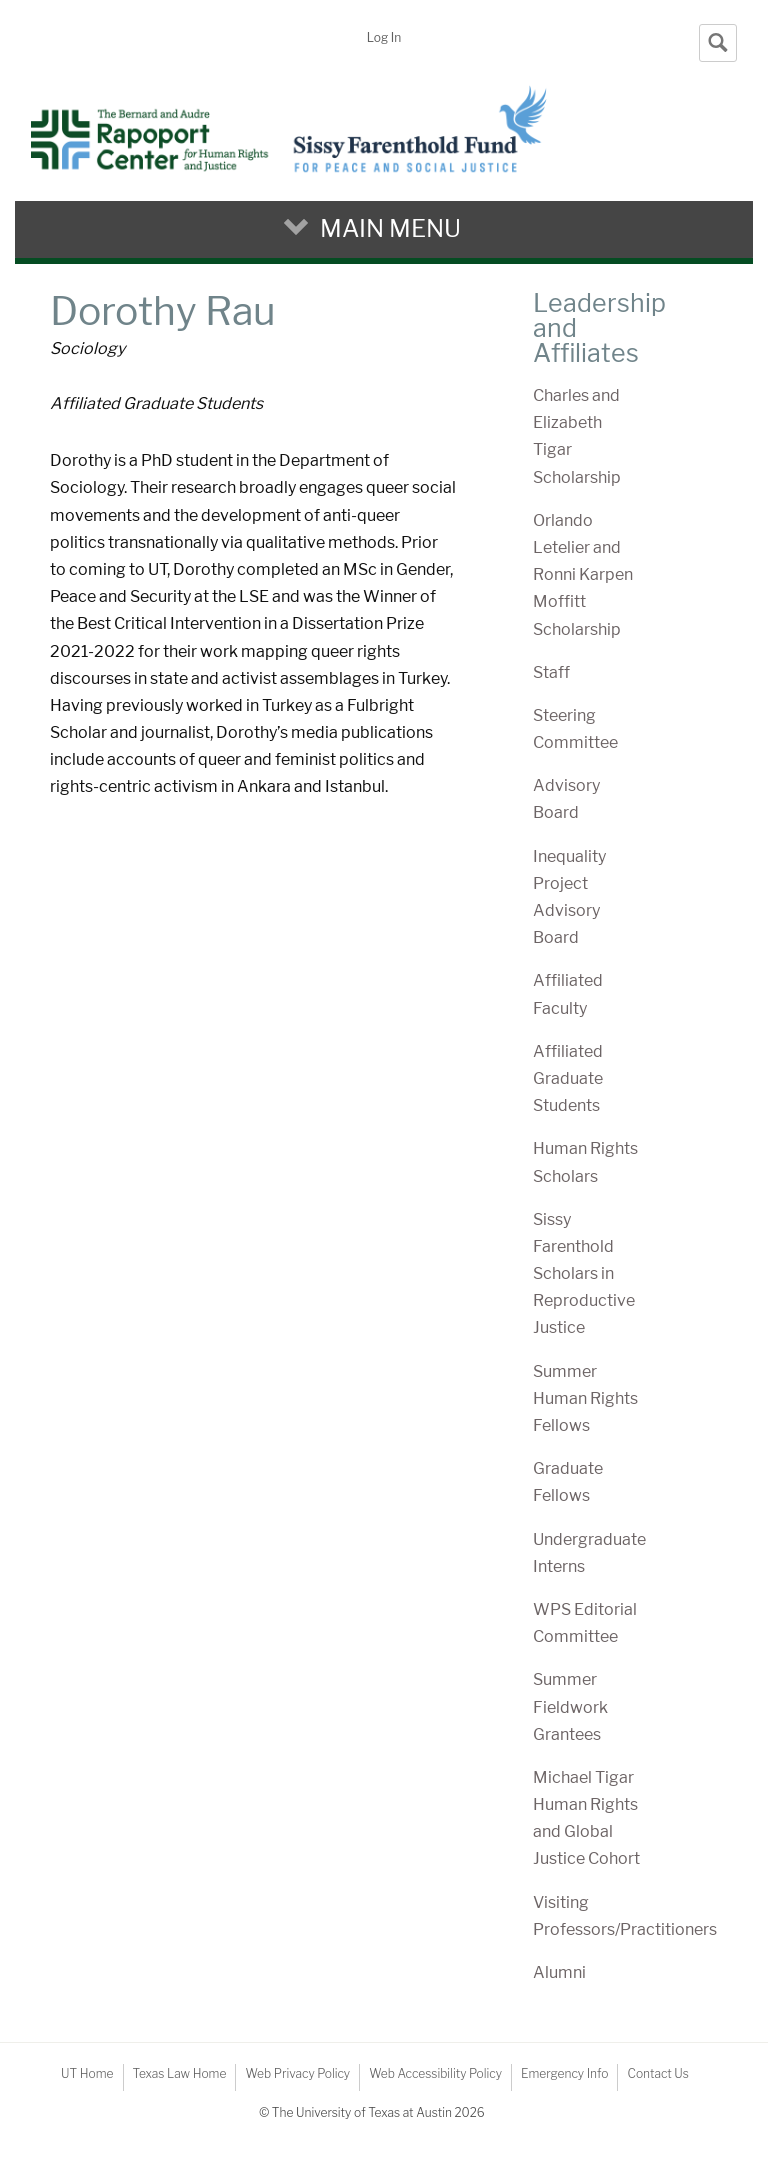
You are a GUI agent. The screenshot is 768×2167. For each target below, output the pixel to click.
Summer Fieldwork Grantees (570, 1706)
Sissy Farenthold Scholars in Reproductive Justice (584, 1274)
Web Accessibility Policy (435, 2073)
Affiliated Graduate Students (568, 1078)
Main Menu (390, 228)
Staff (551, 672)
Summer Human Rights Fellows (585, 1398)
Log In (384, 37)
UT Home (87, 2073)
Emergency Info (565, 2073)
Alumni (559, 1972)
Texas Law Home (180, 2073)
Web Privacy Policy (297, 2073)
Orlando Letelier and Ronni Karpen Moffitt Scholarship (583, 575)
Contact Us (657, 2073)
